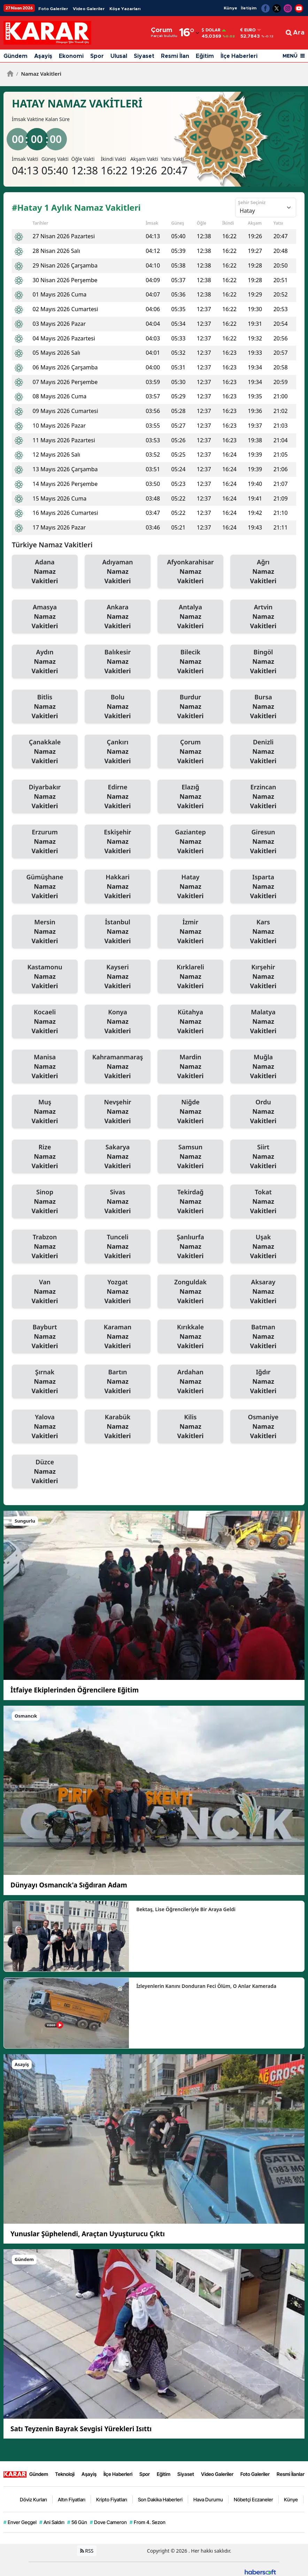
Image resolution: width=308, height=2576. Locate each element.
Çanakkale (45, 752)
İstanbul (117, 932)
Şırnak (45, 1382)
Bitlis (45, 707)
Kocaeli (45, 1022)
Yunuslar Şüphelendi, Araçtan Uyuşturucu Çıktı (87, 2233)
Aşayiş (43, 56)
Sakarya (117, 1157)
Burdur (190, 707)
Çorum (190, 752)
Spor (97, 56)
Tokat (263, 1202)
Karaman (117, 1337)
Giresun (263, 842)
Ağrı (263, 572)
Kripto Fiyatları (111, 2499)
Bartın (117, 1382)
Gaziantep (190, 842)
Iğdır (263, 1382)
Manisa (45, 1067)
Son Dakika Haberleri (160, 2499)
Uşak (263, 1247)
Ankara (117, 617)
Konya (117, 1022)
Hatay (190, 887)
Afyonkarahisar (190, 572)
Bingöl (263, 662)
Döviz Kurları (33, 2499)
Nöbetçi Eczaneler (253, 2499)
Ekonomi (71, 56)
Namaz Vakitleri (38, 73)
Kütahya (190, 1022)
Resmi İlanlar (291, 2474)
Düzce (45, 1472)
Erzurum (45, 842)
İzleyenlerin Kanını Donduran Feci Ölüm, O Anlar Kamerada (206, 1986)
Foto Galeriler (53, 9)
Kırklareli (190, 977)
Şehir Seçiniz (251, 202)
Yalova (45, 1427)
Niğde (190, 1112)
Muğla (263, 1067)
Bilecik (190, 662)
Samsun (190, 1157)
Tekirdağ (190, 1202)
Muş (45, 1112)
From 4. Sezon (147, 2522)
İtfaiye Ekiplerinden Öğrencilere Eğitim (74, 1690)
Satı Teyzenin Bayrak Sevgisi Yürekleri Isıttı (81, 2428)
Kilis (190, 1427)
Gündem (15, 56)
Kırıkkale (190, 1337)
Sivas (117, 1202)
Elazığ (190, 797)
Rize (45, 1157)
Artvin (263, 617)
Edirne (117, 797)
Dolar (211, 30)
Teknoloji (65, 2474)
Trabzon (45, 1247)
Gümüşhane (45, 887)
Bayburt (45, 1337)
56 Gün (77, 2522)
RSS (87, 2550)
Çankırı (117, 752)
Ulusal (118, 56)
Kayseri (117, 977)
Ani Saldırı (51, 2522)
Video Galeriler (89, 9)
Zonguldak (190, 1292)
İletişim (248, 8)
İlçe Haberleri (239, 56)
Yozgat (117, 1292)
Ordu (263, 1112)
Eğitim (205, 56)
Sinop (45, 1202)
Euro (248, 30)
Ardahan (190, 1382)
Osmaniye (263, 1427)
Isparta (263, 887)
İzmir (190, 932)
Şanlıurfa (190, 1247)
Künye (230, 8)
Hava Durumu (208, 2499)
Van (45, 1292)
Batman (263, 1337)
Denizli (263, 752)
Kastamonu (45, 977)
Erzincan (263, 797)
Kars (263, 932)
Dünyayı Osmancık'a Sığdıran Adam (68, 1885)
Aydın (45, 662)
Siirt (263, 1157)
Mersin (45, 932)
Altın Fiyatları (71, 2499)
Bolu (117, 707)
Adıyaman (117, 572)
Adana (45, 572)
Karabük (117, 1427)
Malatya (263, 1022)
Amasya (45, 617)
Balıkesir (117, 662)
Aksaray (263, 1292)
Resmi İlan (175, 56)
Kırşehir (263, 977)
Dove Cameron (108, 2522)
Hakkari (117, 887)
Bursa (263, 707)
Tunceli (117, 1247)
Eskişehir (117, 842)
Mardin (190, 1067)
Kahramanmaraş (117, 1067)
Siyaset (144, 56)
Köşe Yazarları (124, 9)
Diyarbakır (45, 797)
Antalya (190, 617)
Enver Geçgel (20, 2522)
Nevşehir (117, 1112)
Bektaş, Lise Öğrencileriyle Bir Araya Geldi (186, 1909)
